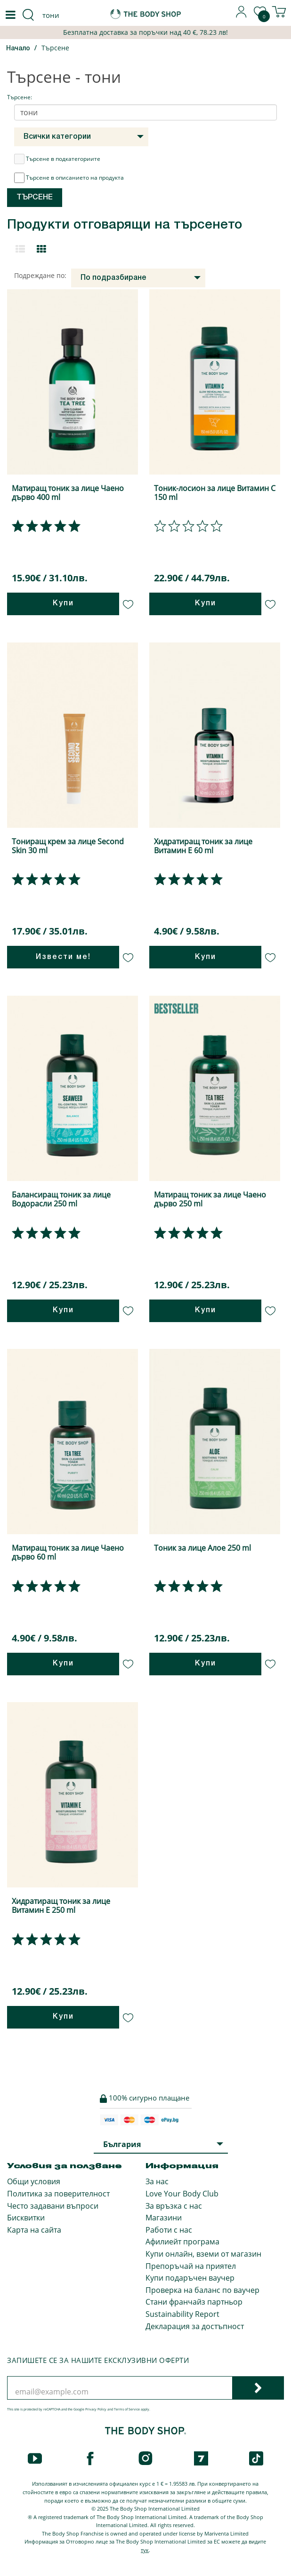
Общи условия (33, 2181)
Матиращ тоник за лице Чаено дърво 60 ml (68, 1552)
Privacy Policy (95, 2409)
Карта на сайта (34, 2230)
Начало (18, 49)
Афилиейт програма (182, 2241)
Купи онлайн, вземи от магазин (203, 2254)
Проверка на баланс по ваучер (202, 2290)
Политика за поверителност (58, 2193)
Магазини (164, 2217)
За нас (157, 2181)
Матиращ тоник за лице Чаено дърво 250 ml (210, 1199)
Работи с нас (169, 2230)
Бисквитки (26, 2217)
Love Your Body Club (182, 2193)
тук (145, 2549)
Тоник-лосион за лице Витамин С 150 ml (214, 492)
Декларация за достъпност (195, 2326)
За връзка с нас (174, 2206)
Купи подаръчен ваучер (190, 2278)
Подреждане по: (40, 275)
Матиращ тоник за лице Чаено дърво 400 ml (68, 492)
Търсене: (19, 97)
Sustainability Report (182, 2314)
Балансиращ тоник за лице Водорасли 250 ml (61, 1199)
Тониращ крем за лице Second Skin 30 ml (68, 846)
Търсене (55, 47)
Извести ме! (63, 957)
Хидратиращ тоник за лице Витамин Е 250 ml (61, 1905)
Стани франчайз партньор (194, 2302)
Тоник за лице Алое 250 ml (202, 1548)
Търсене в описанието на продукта (69, 178)
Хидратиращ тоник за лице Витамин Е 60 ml (203, 846)
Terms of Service (127, 2409)
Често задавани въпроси (52, 2206)
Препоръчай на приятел (191, 2266)
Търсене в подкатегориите (57, 159)
